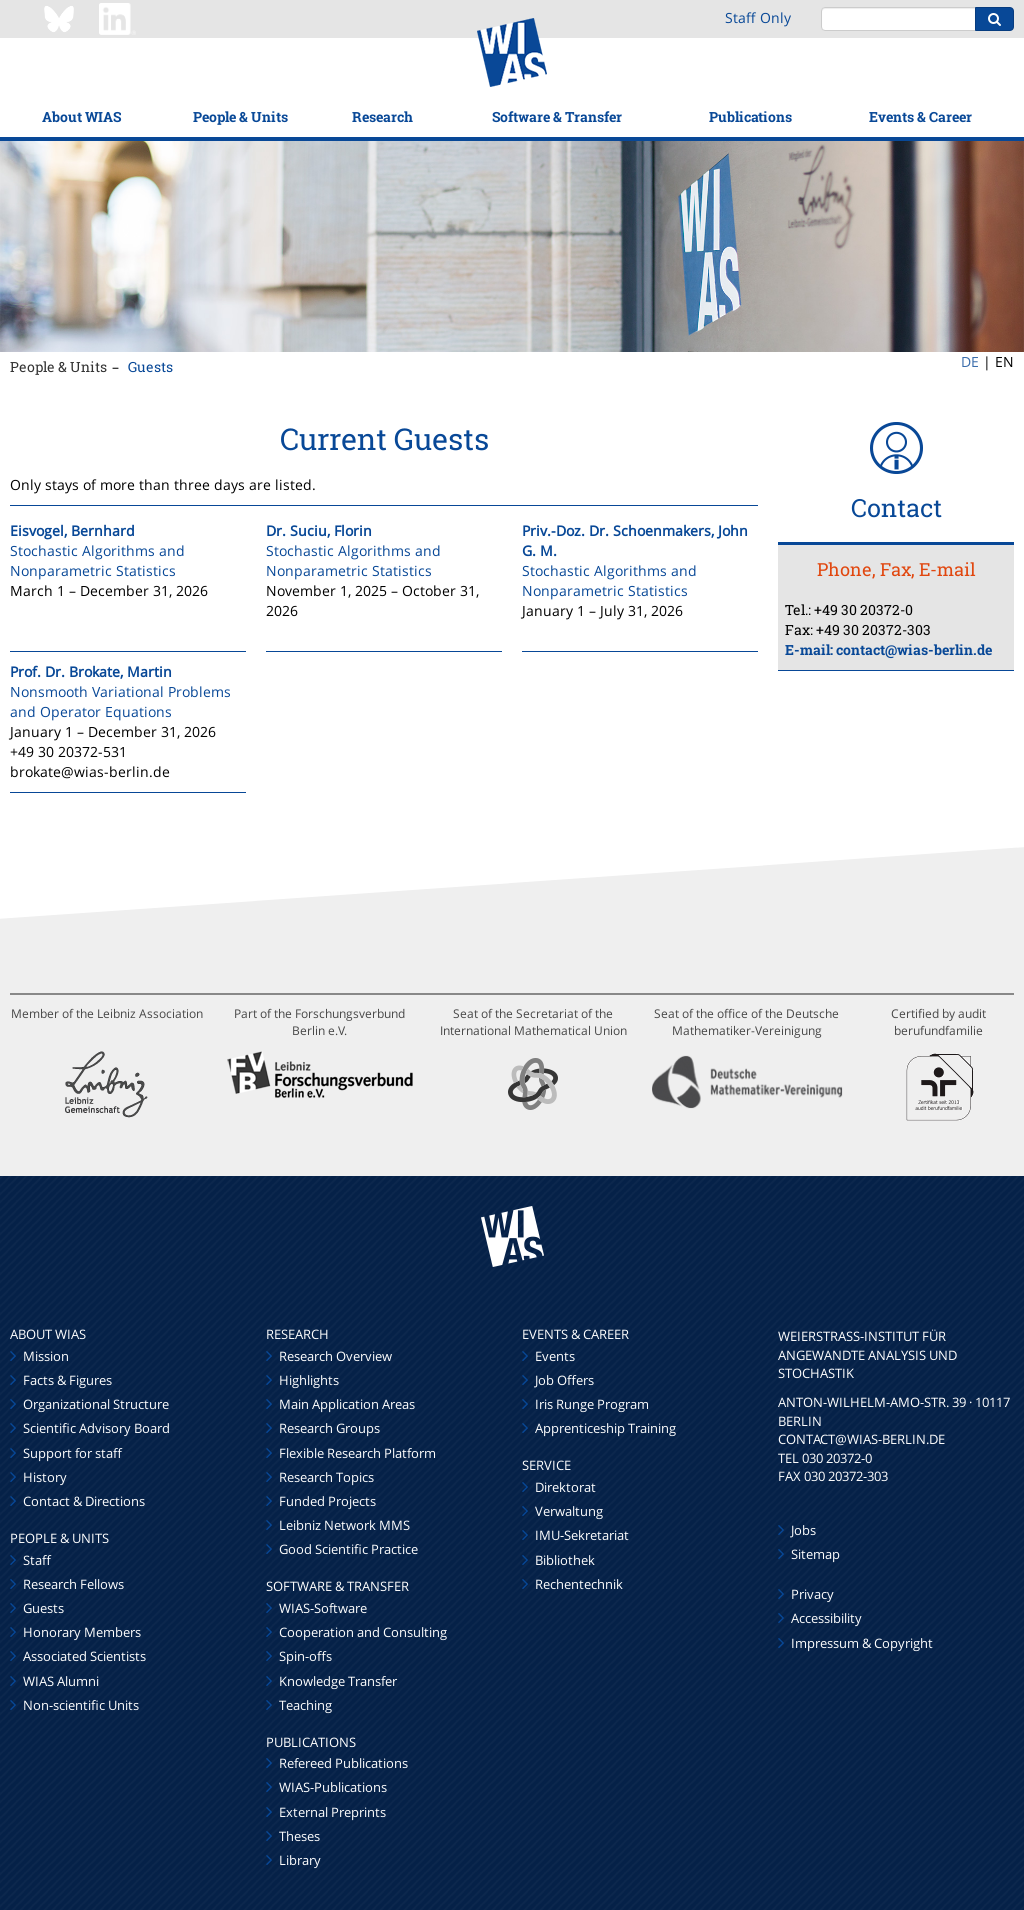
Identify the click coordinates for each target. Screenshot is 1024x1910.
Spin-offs (305, 1656)
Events (555, 1356)
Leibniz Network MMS (344, 1525)
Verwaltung (569, 1511)
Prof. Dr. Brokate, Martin (91, 671)
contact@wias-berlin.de (914, 649)
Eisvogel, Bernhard (72, 530)
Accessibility (826, 1618)
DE (970, 361)
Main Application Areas (347, 1404)
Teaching (305, 1705)
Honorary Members (82, 1632)
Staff (37, 1560)
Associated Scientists (84, 1656)
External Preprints (332, 1812)
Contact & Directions (84, 1501)
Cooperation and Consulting (363, 1632)
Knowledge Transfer (338, 1681)
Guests (150, 366)
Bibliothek (565, 1560)
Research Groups (329, 1428)
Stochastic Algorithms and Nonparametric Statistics (97, 560)
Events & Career (920, 116)
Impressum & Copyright (862, 1643)
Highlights (309, 1380)
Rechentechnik (579, 1584)
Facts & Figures (67, 1380)
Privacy (812, 1594)
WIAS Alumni (61, 1681)
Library (300, 1860)
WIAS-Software (323, 1608)
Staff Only (758, 17)
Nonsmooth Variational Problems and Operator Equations (120, 701)
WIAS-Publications (333, 1787)
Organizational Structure (96, 1404)
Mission (46, 1356)
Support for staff (72, 1453)
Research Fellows (73, 1584)
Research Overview (335, 1356)
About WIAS (81, 116)
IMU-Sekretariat (582, 1535)
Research (382, 116)
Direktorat (565, 1487)
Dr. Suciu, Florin (319, 530)
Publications (750, 116)
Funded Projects (327, 1501)
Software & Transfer (557, 116)
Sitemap (815, 1554)
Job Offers (564, 1380)
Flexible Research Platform (357, 1453)
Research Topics (326, 1477)
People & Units (240, 116)
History (45, 1477)
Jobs (803, 1530)
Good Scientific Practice (348, 1549)
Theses (299, 1836)
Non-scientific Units (81, 1705)
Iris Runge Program (592, 1404)
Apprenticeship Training (605, 1428)
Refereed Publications (343, 1763)
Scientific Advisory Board (96, 1428)
